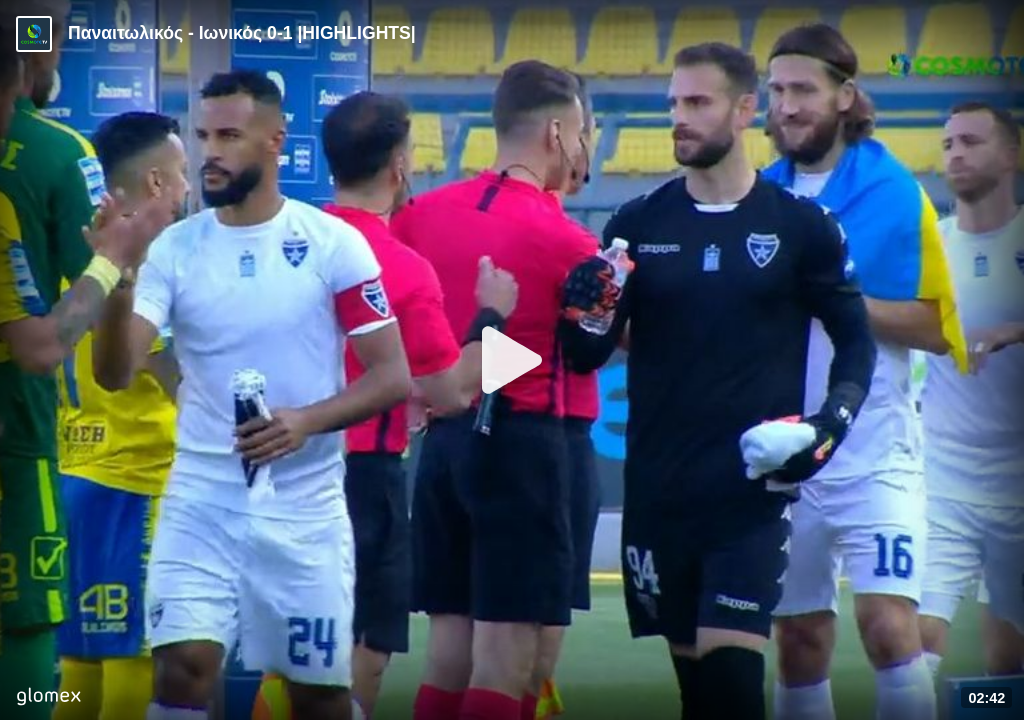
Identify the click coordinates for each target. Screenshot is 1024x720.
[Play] (512, 360)
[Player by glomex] (48, 698)
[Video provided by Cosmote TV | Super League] (34, 34)
